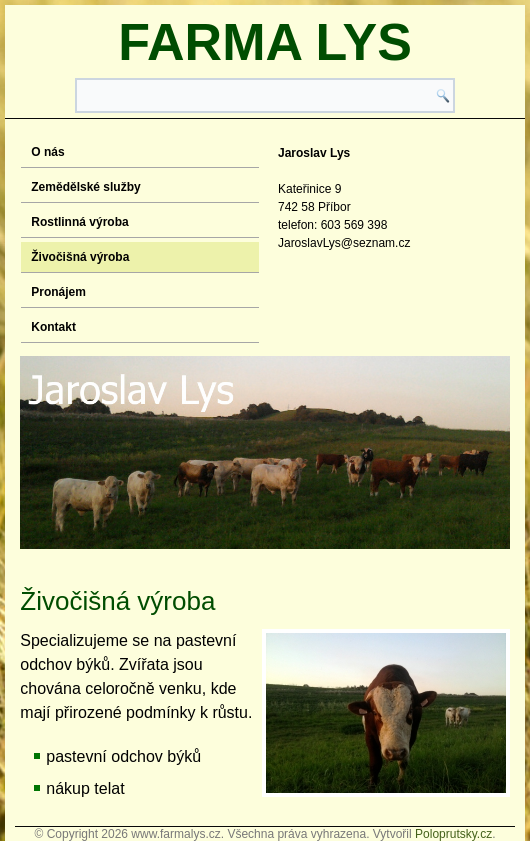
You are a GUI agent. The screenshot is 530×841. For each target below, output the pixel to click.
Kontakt (53, 327)
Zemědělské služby (85, 187)
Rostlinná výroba (79, 222)
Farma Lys (265, 42)
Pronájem (58, 292)
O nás (47, 152)
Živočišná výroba (80, 257)
